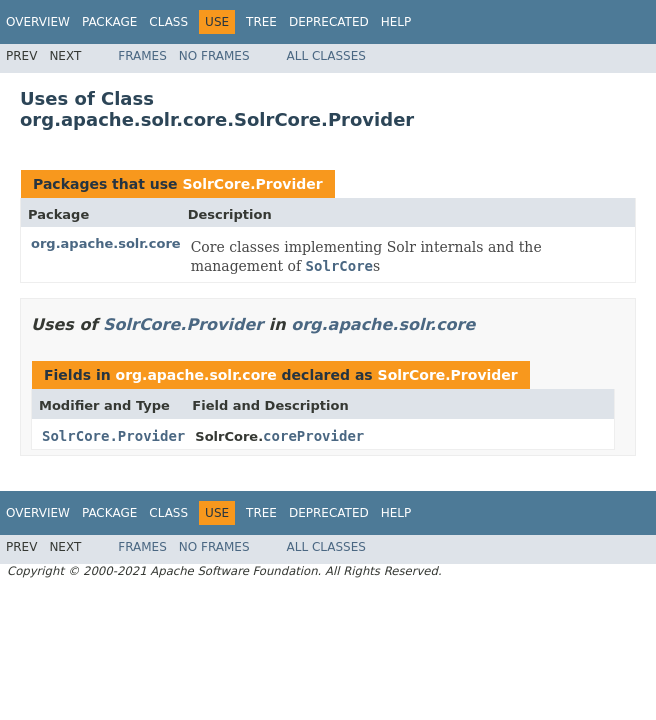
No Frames (214, 56)
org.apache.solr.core (106, 243)
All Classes (326, 56)
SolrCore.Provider (252, 184)
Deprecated (329, 22)
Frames (142, 56)
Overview (38, 22)
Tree (261, 22)
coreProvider (313, 436)
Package (109, 22)
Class (168, 22)
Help (396, 22)
